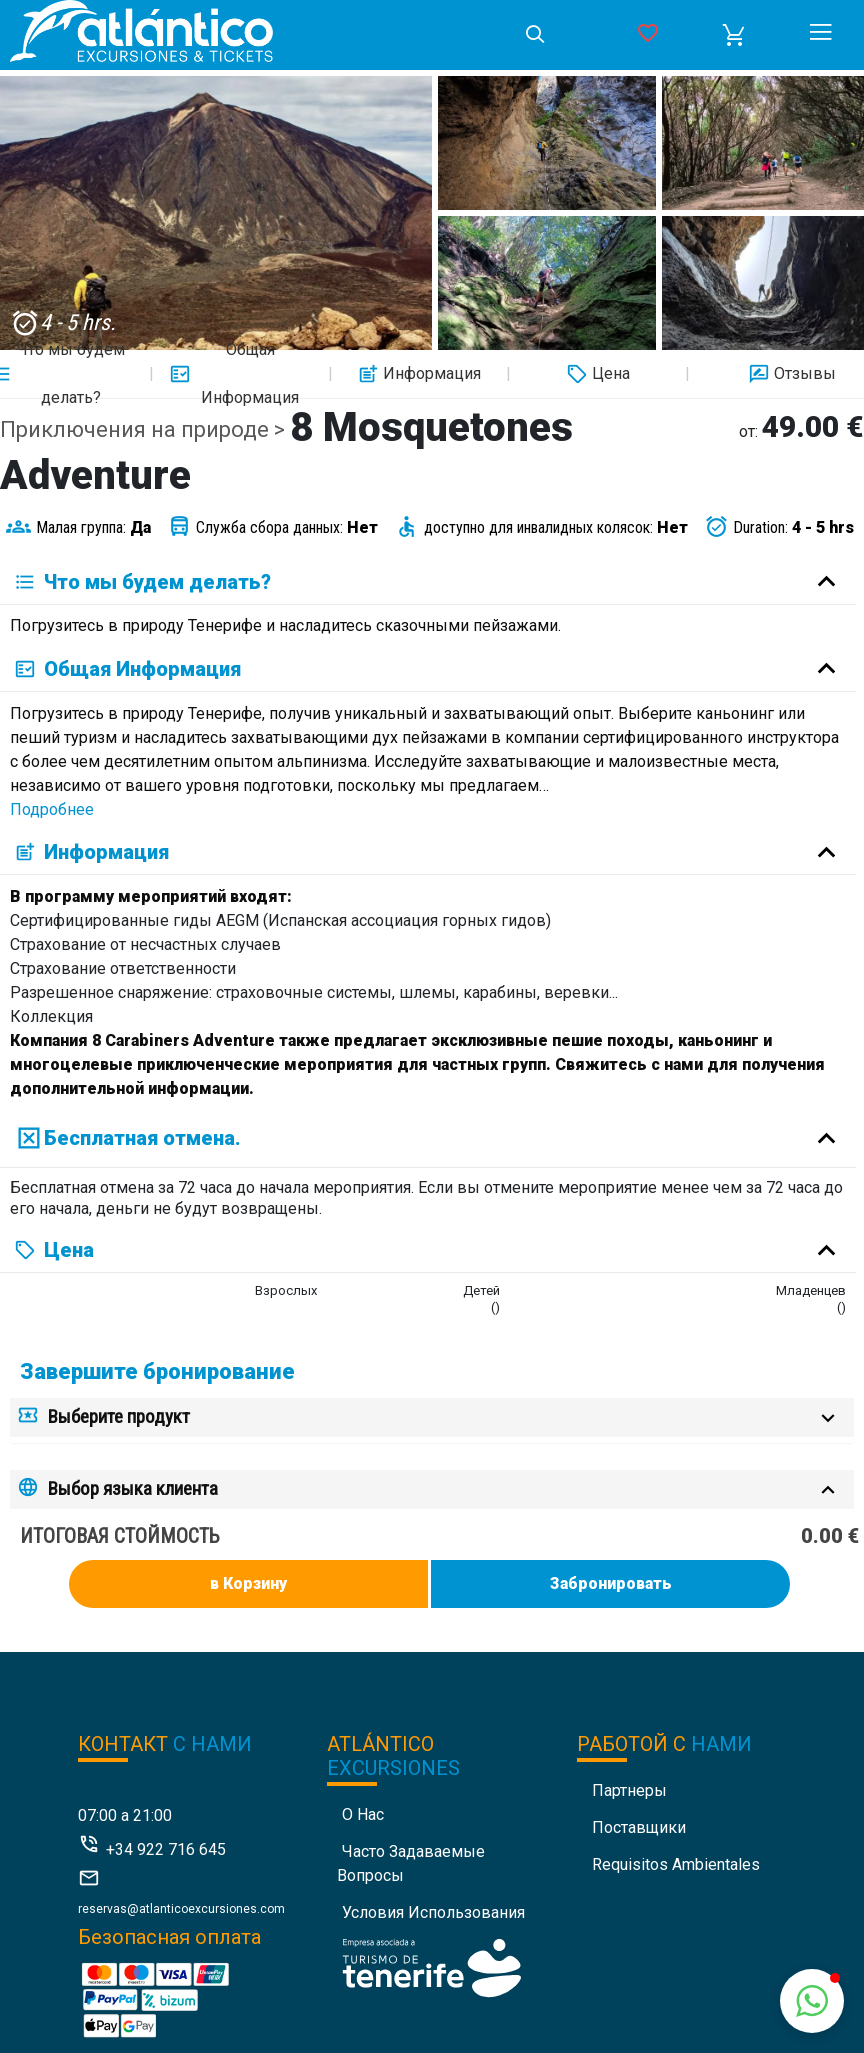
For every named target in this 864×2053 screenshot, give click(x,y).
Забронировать (611, 1583)
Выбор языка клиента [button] (133, 1488)
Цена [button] (596, 374)
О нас (363, 1814)
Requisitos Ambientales (676, 1864)
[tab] (432, 1417)
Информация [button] (417, 374)
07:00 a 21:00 (125, 1815)
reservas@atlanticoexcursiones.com (181, 1909)
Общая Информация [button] (234, 374)
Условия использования (433, 1912)
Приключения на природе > (145, 429)
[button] (734, 35)
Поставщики (639, 1827)
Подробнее (52, 809)
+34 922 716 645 (166, 1849)
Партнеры (629, 1790)
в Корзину (248, 1583)
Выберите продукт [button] (119, 1416)
